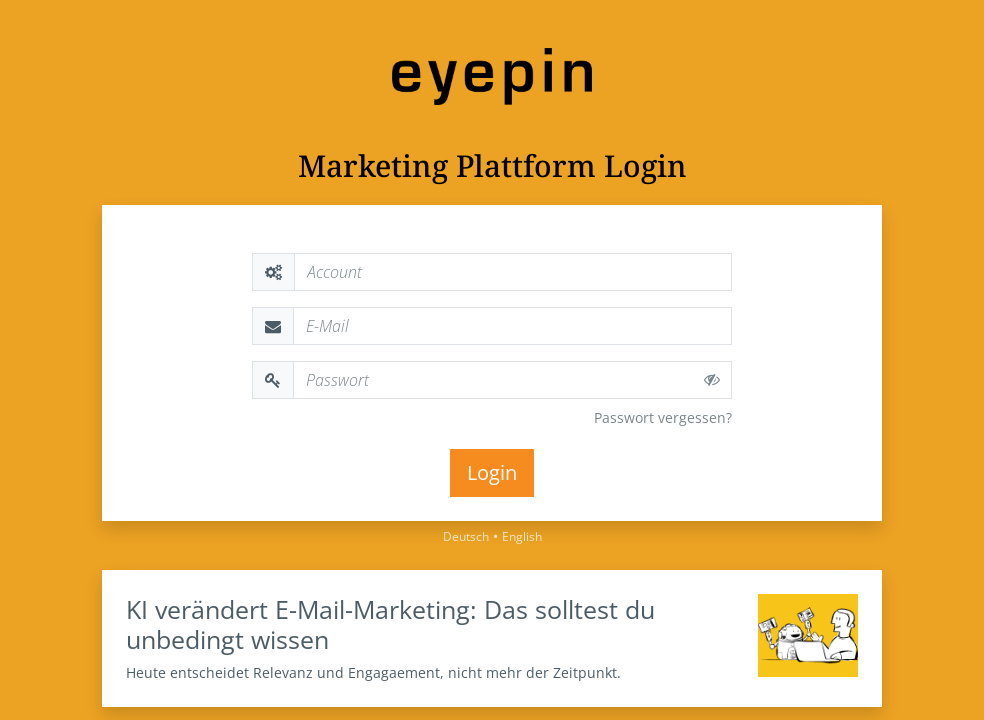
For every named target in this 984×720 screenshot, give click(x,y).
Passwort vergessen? (663, 417)
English (522, 536)
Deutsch (466, 536)
